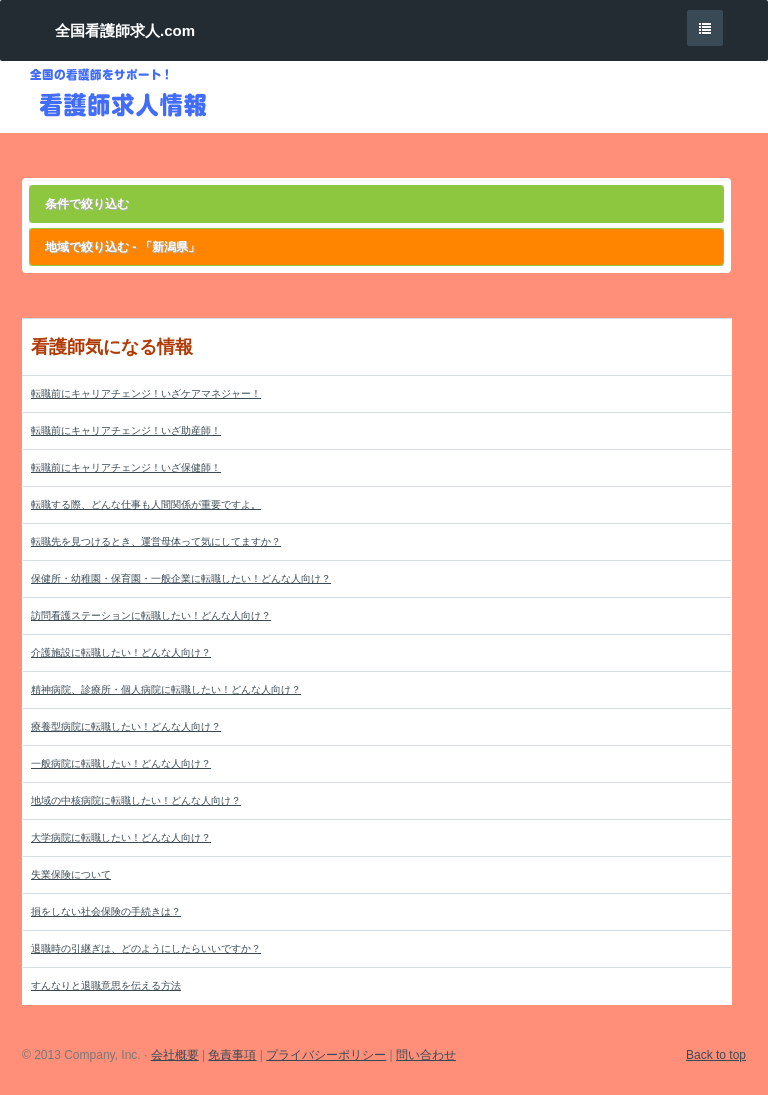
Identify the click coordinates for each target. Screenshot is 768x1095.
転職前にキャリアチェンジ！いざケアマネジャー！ (146, 393)
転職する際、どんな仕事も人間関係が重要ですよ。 (146, 504)
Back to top (716, 1055)
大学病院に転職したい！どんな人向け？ (121, 837)
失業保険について (71, 874)
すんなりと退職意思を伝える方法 (106, 985)
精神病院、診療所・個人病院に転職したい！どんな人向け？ (166, 689)
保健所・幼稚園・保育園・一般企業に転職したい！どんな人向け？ (181, 578)
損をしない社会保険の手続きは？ (106, 911)
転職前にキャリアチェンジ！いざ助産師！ (126, 430)
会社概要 (175, 1055)
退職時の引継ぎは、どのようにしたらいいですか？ (146, 948)
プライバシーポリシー (326, 1055)
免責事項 (232, 1055)
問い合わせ (426, 1055)
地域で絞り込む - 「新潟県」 (122, 247)
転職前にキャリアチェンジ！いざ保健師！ (126, 467)
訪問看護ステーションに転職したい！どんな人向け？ (151, 615)
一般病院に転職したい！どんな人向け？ (121, 763)
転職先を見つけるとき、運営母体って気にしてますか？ (156, 541)
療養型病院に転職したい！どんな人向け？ (126, 726)
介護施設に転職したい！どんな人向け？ (121, 652)
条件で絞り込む (87, 204)
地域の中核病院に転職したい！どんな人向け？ (136, 800)
